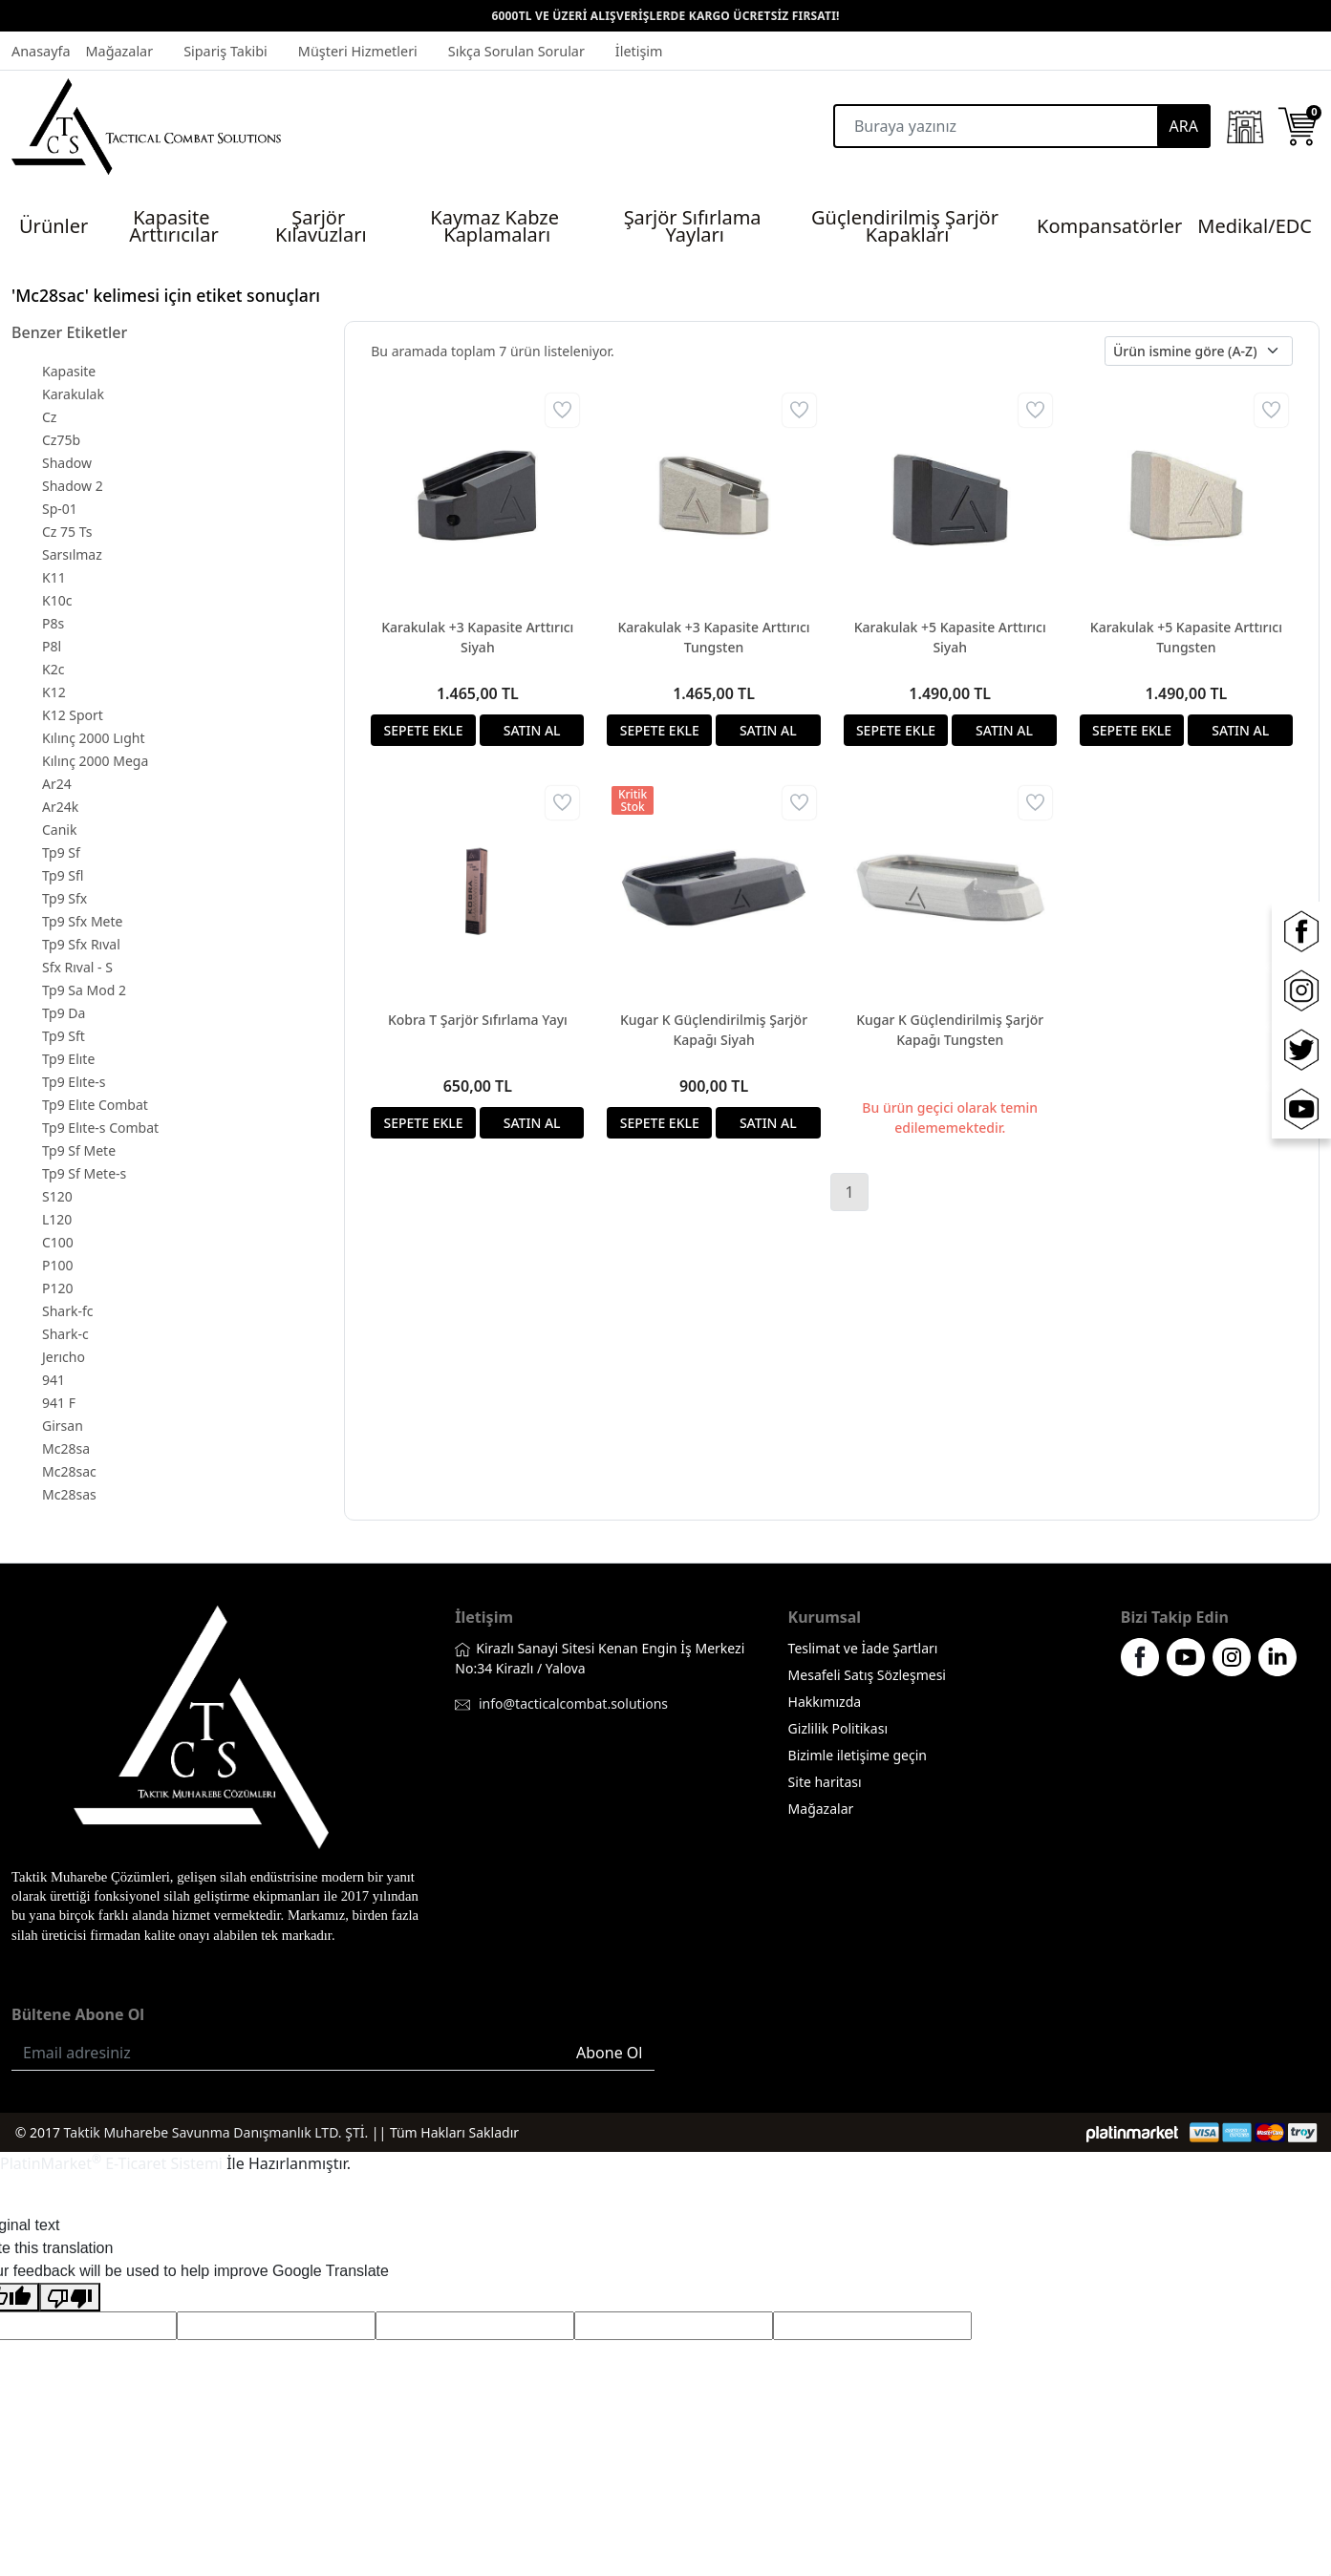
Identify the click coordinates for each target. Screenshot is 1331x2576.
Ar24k (60, 807)
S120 (57, 1196)
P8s (53, 623)
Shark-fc (68, 1311)
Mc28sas (69, 1494)
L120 (57, 1219)
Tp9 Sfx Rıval (81, 944)
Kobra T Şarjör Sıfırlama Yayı (478, 1020)
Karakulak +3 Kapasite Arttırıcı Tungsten (713, 637)
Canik (59, 829)
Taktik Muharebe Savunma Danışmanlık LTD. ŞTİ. (216, 2132)
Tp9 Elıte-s (74, 1082)
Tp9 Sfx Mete (82, 921)
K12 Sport (72, 715)
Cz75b (61, 440)
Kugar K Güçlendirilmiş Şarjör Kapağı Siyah (713, 1030)
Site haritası (825, 1782)
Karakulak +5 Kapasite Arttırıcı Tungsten (1186, 637)
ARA (1184, 126)
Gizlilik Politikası (838, 1728)
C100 (58, 1242)
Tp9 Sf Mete (79, 1150)
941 (53, 1380)
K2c (53, 669)
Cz (49, 417)
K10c (57, 600)
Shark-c (65, 1334)
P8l (51, 646)
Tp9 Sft (63, 1036)
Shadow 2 (72, 486)
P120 (58, 1288)
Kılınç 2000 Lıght (93, 738)
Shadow (67, 463)
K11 (54, 577)
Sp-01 (59, 509)
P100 (58, 1265)
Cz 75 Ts (67, 531)
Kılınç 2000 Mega (95, 761)
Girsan (62, 1425)
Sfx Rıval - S (77, 967)
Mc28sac (69, 1471)
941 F (58, 1403)
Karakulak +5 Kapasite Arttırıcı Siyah (950, 637)
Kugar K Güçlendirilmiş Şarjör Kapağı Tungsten (949, 1030)
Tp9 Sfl (62, 875)
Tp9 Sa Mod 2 (84, 990)
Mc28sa (66, 1448)
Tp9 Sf (61, 852)
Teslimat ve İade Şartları (863, 1648)
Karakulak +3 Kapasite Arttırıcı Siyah (477, 637)
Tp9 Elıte (68, 1059)
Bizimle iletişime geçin (857, 1755)
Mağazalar (821, 1808)
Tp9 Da (63, 1013)
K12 (54, 692)
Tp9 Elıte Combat (95, 1105)
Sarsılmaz (72, 554)
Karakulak (73, 394)
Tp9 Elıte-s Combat (100, 1127)
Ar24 (57, 784)
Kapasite (69, 371)
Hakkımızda (825, 1701)
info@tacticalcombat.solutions (573, 1703)
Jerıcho (63, 1357)
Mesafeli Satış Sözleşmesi (867, 1675)
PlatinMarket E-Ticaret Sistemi (111, 2163)
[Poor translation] (69, 2297)
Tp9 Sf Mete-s (84, 1173)
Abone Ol (609, 2052)
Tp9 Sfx (64, 898)
